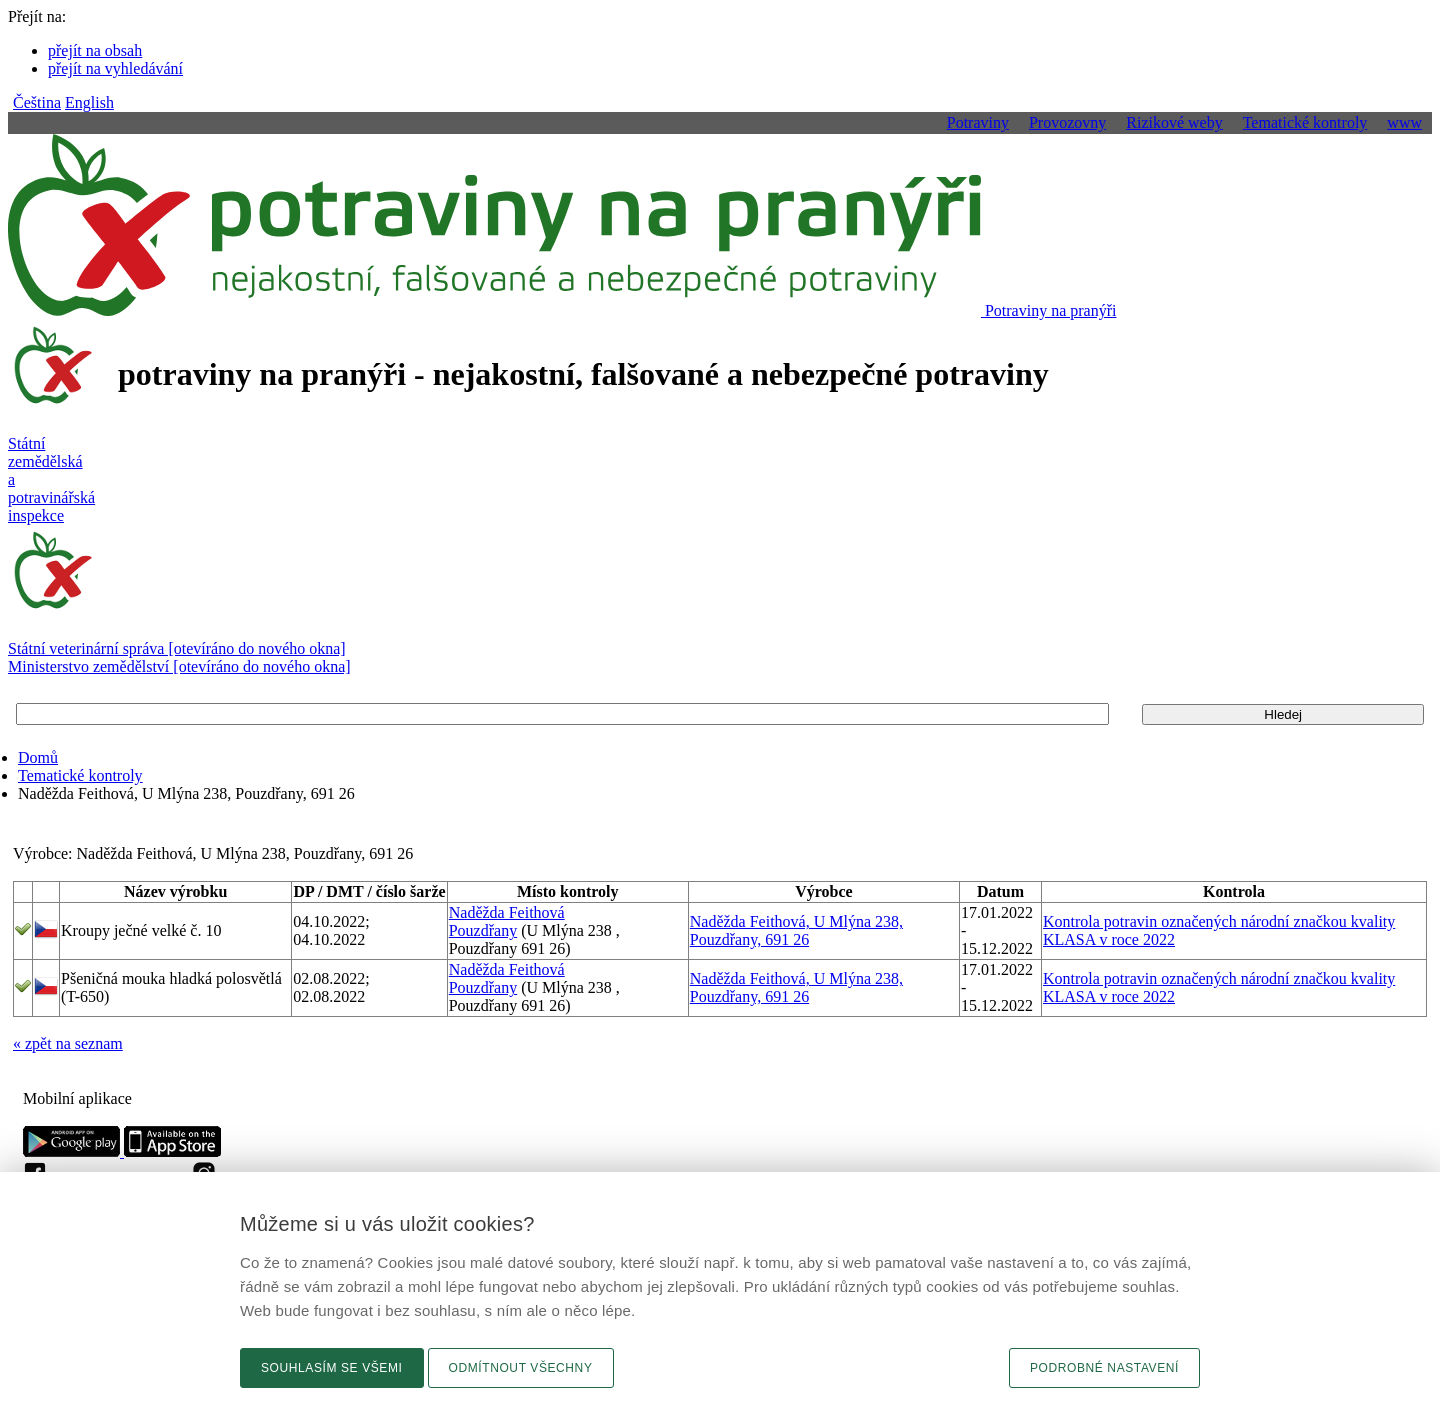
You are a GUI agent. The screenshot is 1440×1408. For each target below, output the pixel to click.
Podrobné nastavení (1104, 1368)
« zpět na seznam (68, 1043)
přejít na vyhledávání (115, 68)
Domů (38, 757)
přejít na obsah (95, 50)
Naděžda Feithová (507, 912)
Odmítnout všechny (521, 1368)
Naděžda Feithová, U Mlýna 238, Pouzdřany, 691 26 (796, 930)
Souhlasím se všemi (332, 1368)
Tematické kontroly (80, 775)
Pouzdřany (483, 930)
